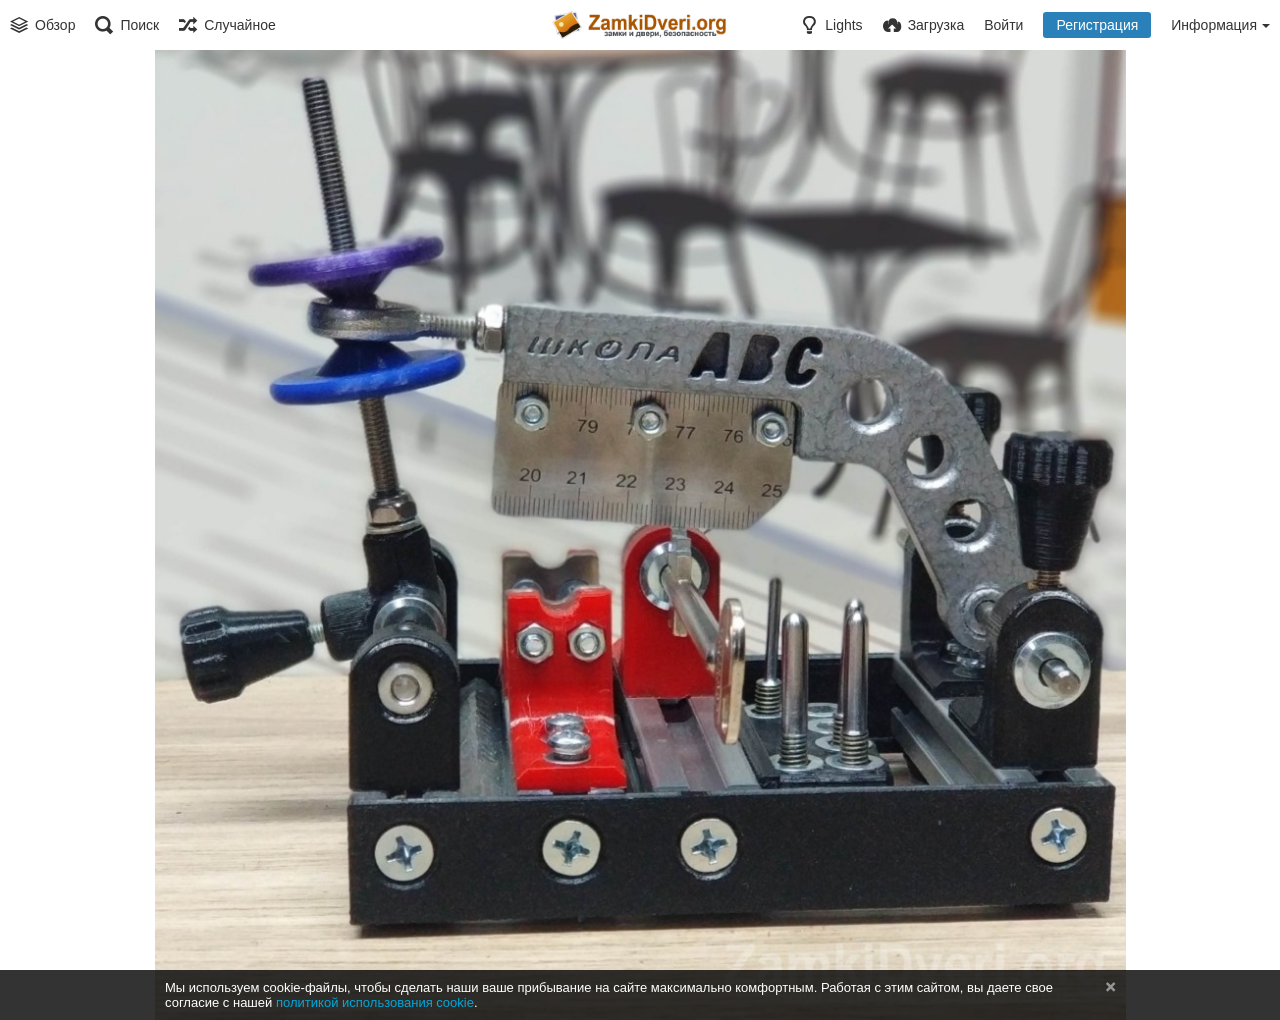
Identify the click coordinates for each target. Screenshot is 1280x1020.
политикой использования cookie (375, 1002)
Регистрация (1097, 25)
